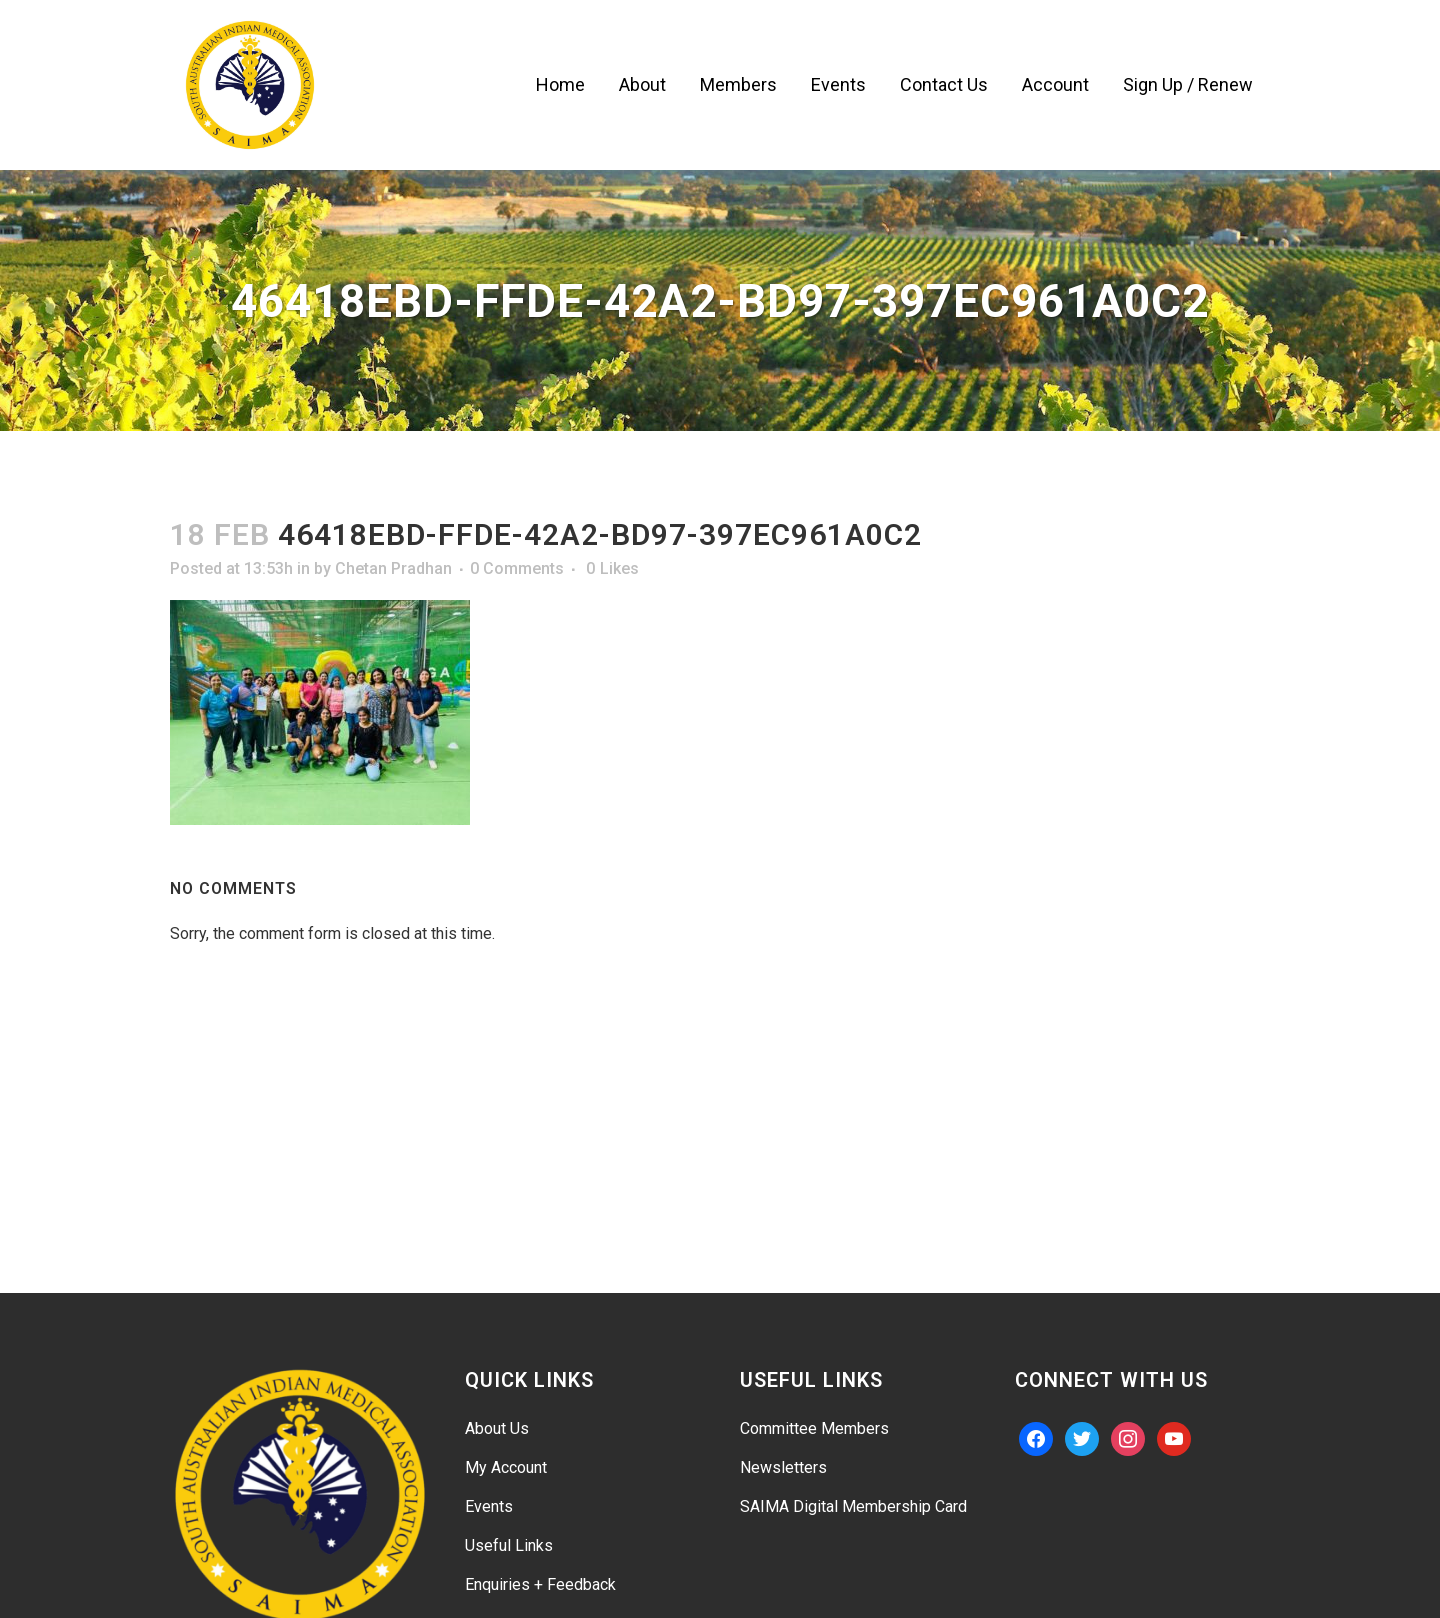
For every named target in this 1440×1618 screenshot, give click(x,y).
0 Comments (517, 568)
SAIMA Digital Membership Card (853, 1506)
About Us (497, 1428)
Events (489, 1506)
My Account (506, 1467)
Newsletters (783, 1467)
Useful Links (509, 1545)
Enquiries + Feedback (540, 1584)
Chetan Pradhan (393, 568)
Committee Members (814, 1428)
